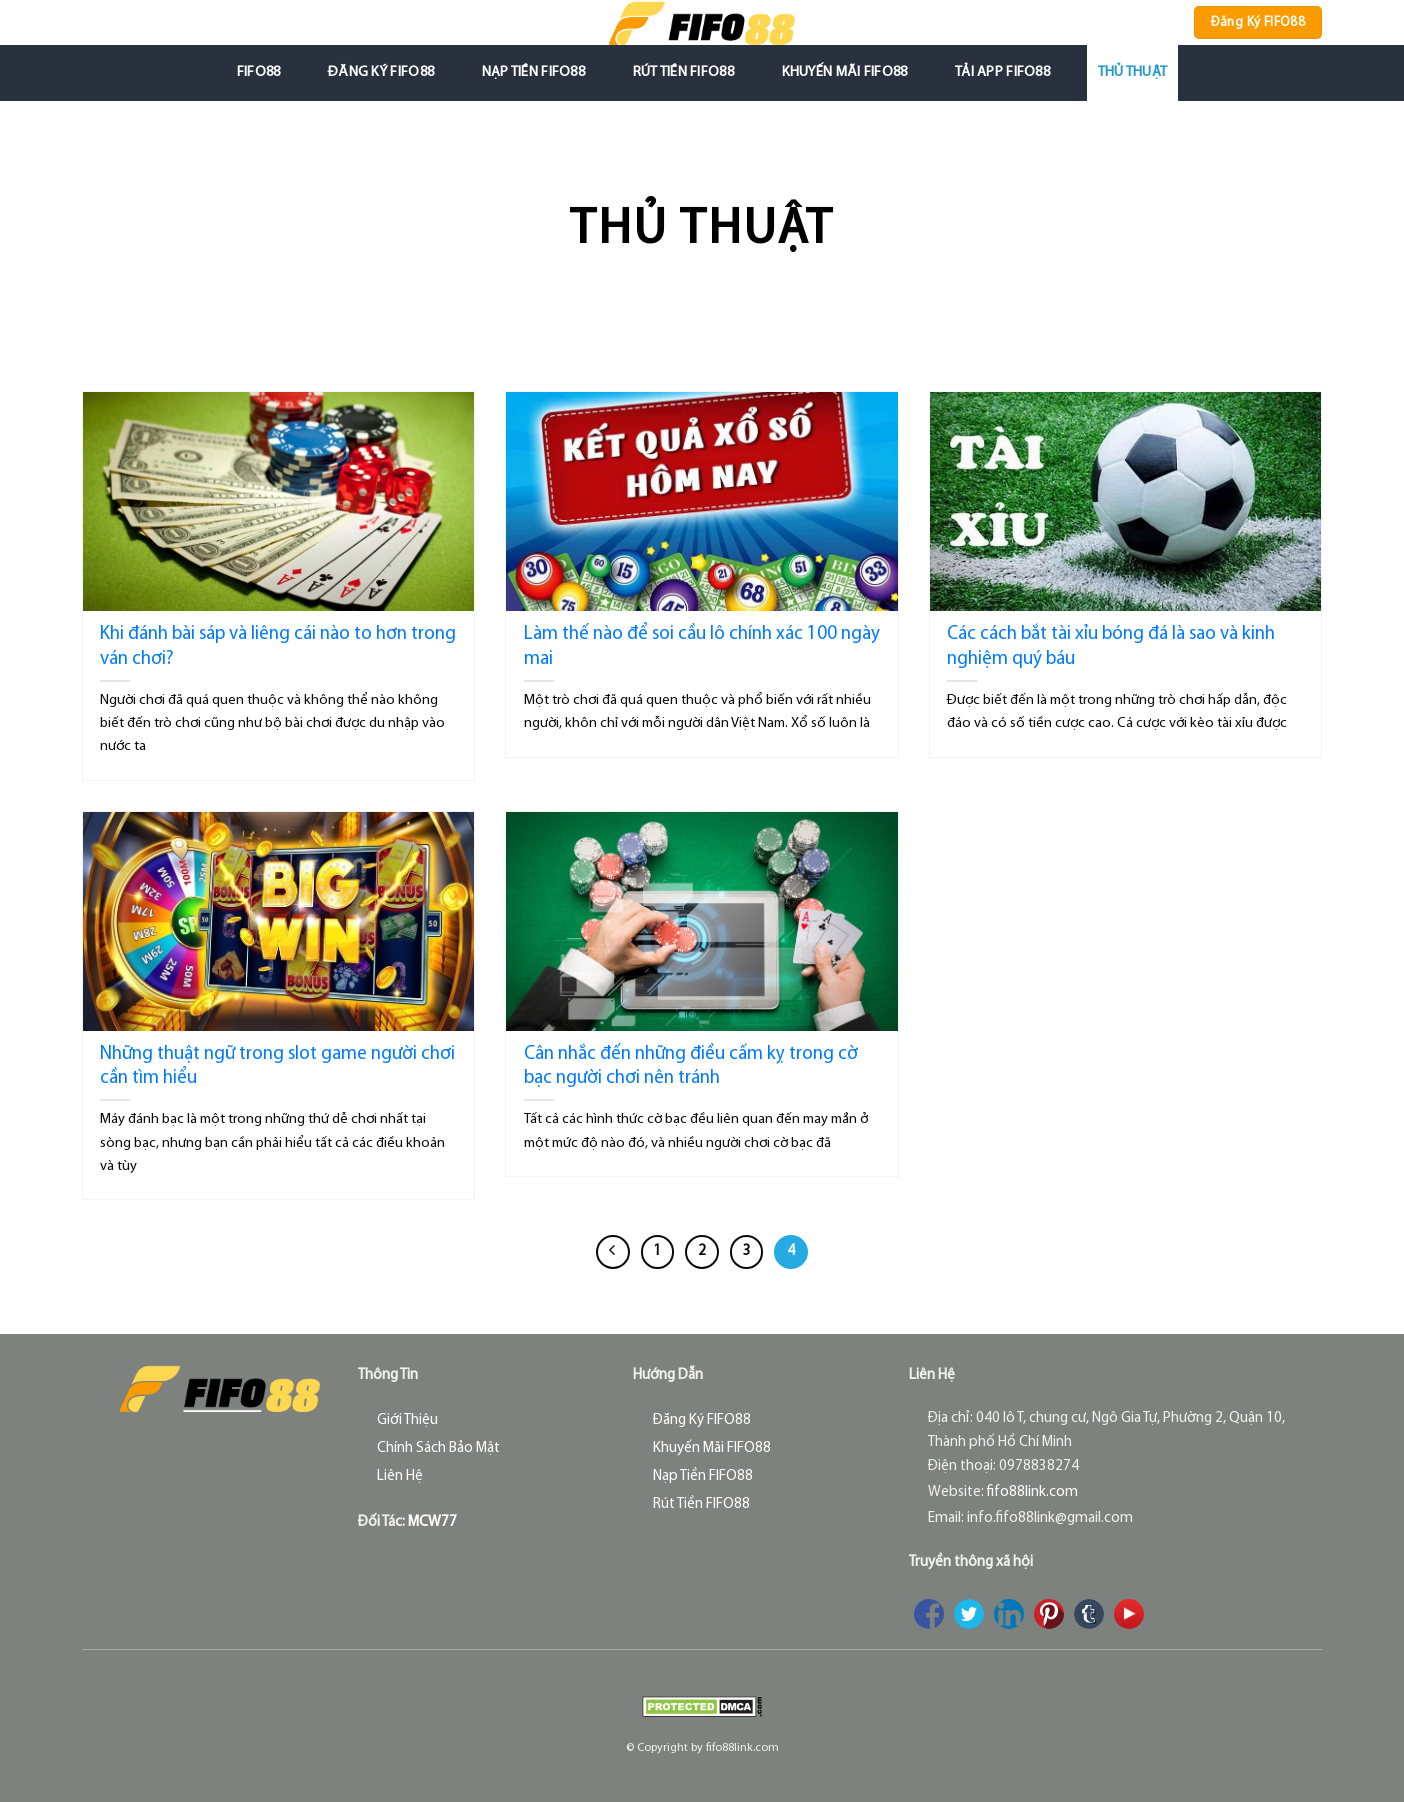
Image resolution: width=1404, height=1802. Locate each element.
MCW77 (432, 1522)
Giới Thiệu (407, 1420)
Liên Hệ (400, 1476)
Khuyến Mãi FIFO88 (845, 72)
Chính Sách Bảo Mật (438, 1448)
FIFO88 (259, 72)
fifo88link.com (1032, 1492)
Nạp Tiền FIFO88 (533, 72)
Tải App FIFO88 (1002, 72)
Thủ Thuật (1133, 72)
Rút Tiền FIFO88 (683, 72)
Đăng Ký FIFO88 (381, 72)
